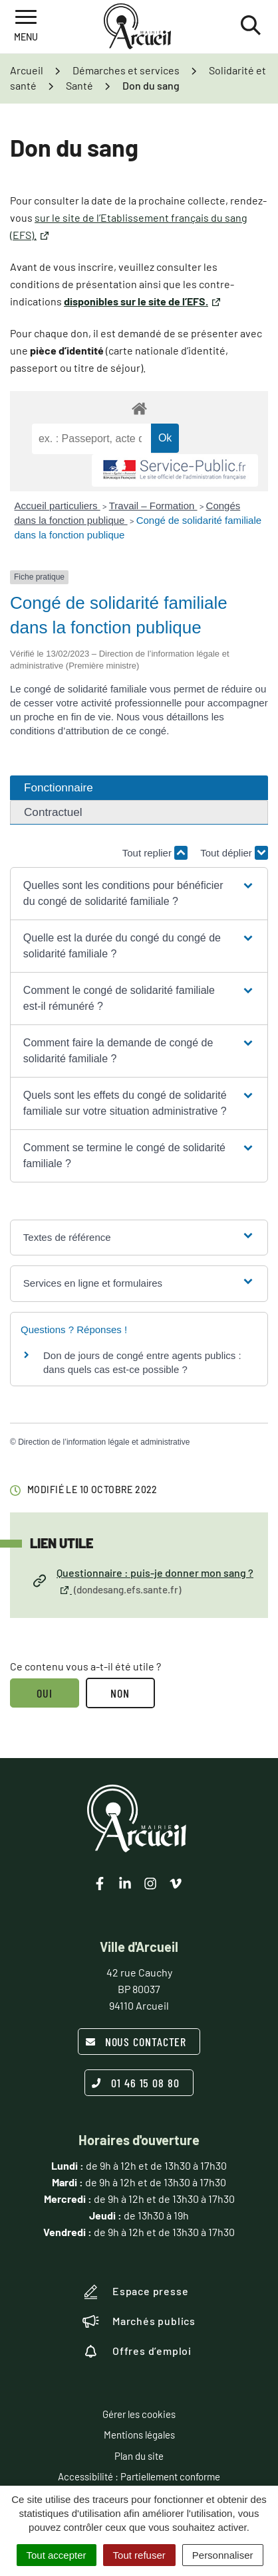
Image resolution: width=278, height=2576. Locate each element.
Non (120, 1693)
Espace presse (135, 2292)
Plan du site (139, 2456)
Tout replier (155, 853)
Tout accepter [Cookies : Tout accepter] (56, 2555)
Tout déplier (234, 853)
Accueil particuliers (57, 505)
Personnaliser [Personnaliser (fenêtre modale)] (222, 2555)
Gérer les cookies (139, 2414)
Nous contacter (136, 2041)
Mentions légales (139, 2435)
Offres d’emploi (137, 2351)
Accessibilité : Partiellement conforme (139, 2476)
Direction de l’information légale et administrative (104, 1442)
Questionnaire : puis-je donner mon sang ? (143, 1582)
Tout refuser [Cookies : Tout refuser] (139, 2555)
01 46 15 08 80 (136, 2082)
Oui (45, 1693)
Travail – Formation (153, 505)
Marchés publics (139, 2321)
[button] (139, 894)
